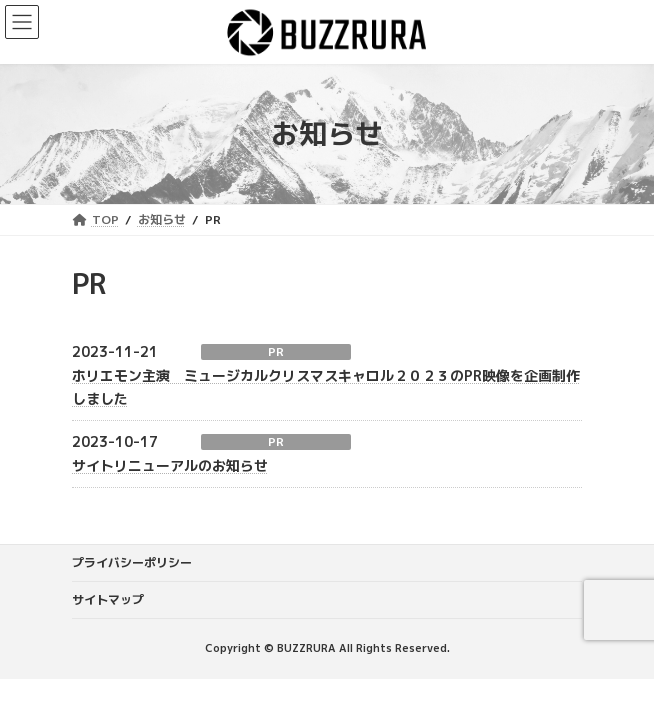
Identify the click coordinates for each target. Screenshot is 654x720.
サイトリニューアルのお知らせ (170, 465)
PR (276, 352)
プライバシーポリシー (132, 562)
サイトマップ (108, 599)
